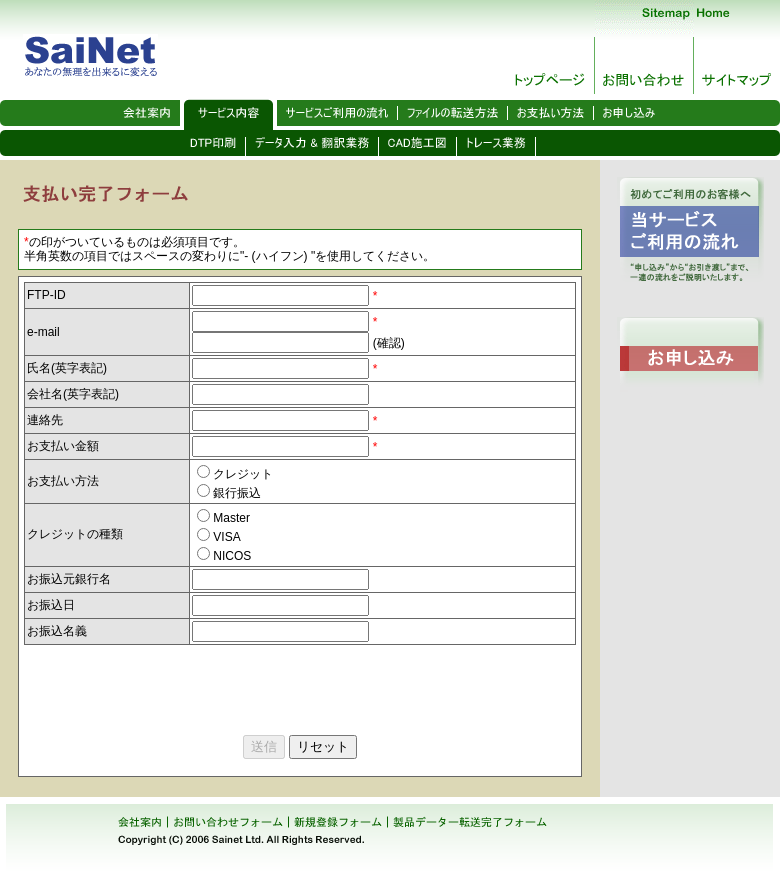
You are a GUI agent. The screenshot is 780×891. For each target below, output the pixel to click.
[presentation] (176, 684)
